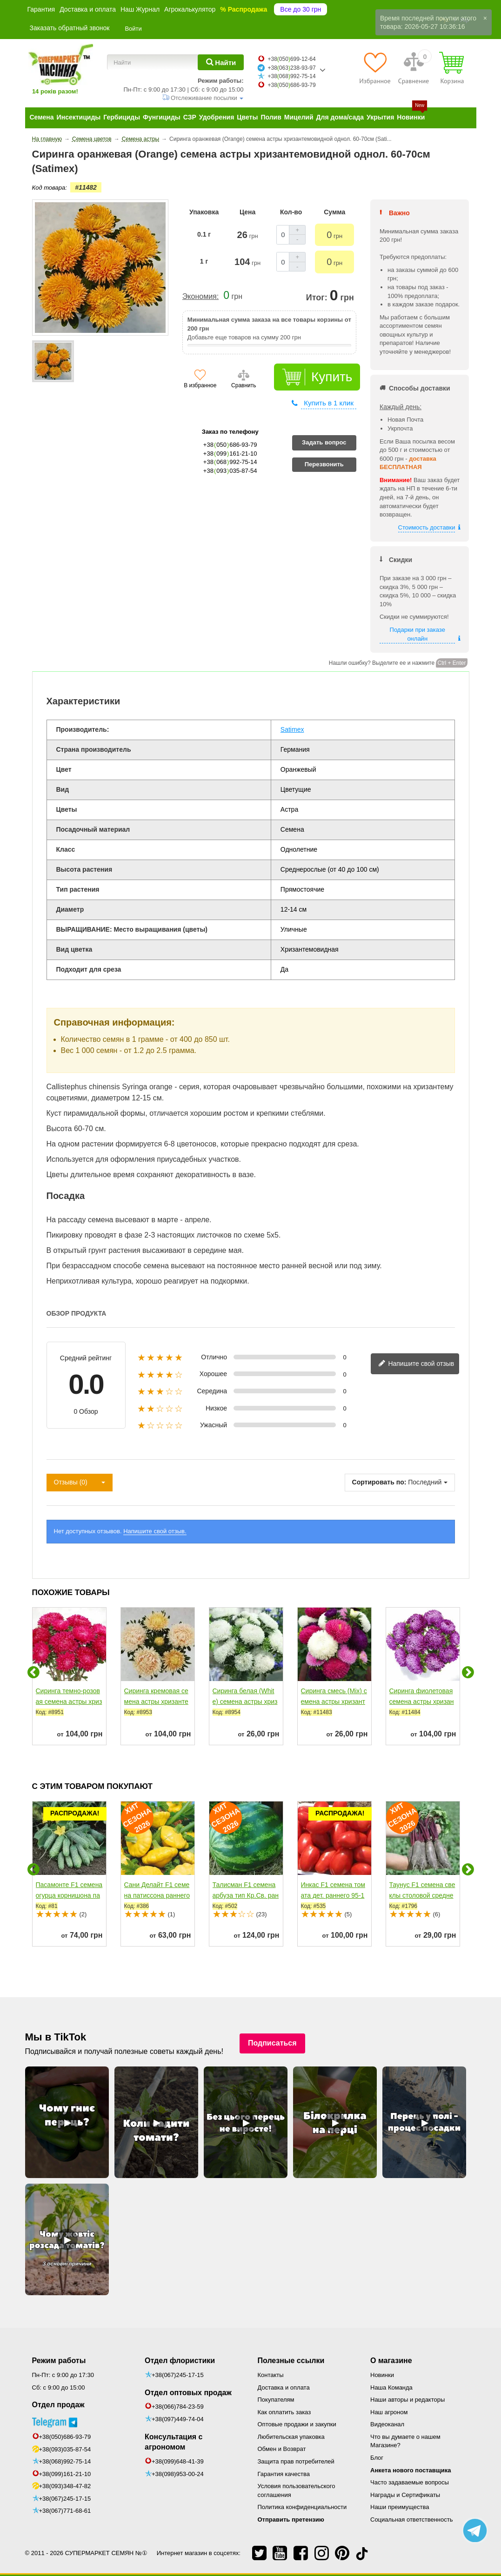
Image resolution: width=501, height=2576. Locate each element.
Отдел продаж (58, 2405)
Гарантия (41, 9)
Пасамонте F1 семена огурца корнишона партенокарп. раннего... (69, 1895)
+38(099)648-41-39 (178, 2461)
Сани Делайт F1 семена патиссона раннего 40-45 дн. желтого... (157, 1895)
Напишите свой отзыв (416, 1363)
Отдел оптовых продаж (188, 2393)
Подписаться (272, 2043)
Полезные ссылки (291, 2360)
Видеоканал (387, 2424)
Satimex (292, 729)
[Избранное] (375, 68)
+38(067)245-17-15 (65, 2498)
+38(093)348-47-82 (65, 2486)
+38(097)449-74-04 (178, 2419)
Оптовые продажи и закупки (297, 2424)
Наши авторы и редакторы (407, 2399)
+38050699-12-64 (291, 59)
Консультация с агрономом (173, 2442)
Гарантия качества (284, 2473)
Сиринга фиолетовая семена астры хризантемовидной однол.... (421, 1701)
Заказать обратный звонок (70, 28)
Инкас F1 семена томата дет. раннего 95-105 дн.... (333, 1895)
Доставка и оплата (88, 9)
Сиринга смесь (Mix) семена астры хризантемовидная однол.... (334, 1701)
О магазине (391, 2360)
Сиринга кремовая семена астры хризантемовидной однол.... (156, 1701)
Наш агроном (388, 2412)
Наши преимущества (399, 2506)
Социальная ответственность (411, 2519)
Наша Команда (391, 2387)
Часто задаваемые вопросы (409, 2482)
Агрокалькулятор (189, 9)
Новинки (382, 2374)
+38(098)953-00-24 (178, 2473)
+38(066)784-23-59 (178, 2406)
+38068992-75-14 (291, 76)
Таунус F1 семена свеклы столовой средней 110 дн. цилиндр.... (422, 1895)
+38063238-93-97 (291, 68)
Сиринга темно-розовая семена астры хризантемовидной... (69, 1701)
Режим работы (59, 2360)
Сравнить (243, 385)
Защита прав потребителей (296, 2461)
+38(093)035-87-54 (65, 2449)
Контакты (271, 2374)
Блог (376, 2457)
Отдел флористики (180, 2360)
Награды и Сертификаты (405, 2494)
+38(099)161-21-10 (65, 2473)
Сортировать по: (379, 1482)
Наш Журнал (140, 9)
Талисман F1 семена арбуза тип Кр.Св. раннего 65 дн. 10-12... (246, 1895)
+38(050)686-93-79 (65, 2436)
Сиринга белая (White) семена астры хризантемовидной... (245, 1701)
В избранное (200, 385)
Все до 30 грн (300, 9)
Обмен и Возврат (282, 2448)
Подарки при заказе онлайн (417, 634)
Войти (133, 28)
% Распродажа (243, 9)
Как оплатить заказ (284, 2412)
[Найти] (221, 62)
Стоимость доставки (426, 527)
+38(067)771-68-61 (65, 2510)
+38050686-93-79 (291, 85)
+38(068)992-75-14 (65, 2461)
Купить (332, 377)
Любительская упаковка (291, 2436)
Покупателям (276, 2399)
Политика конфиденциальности (302, 2506)
